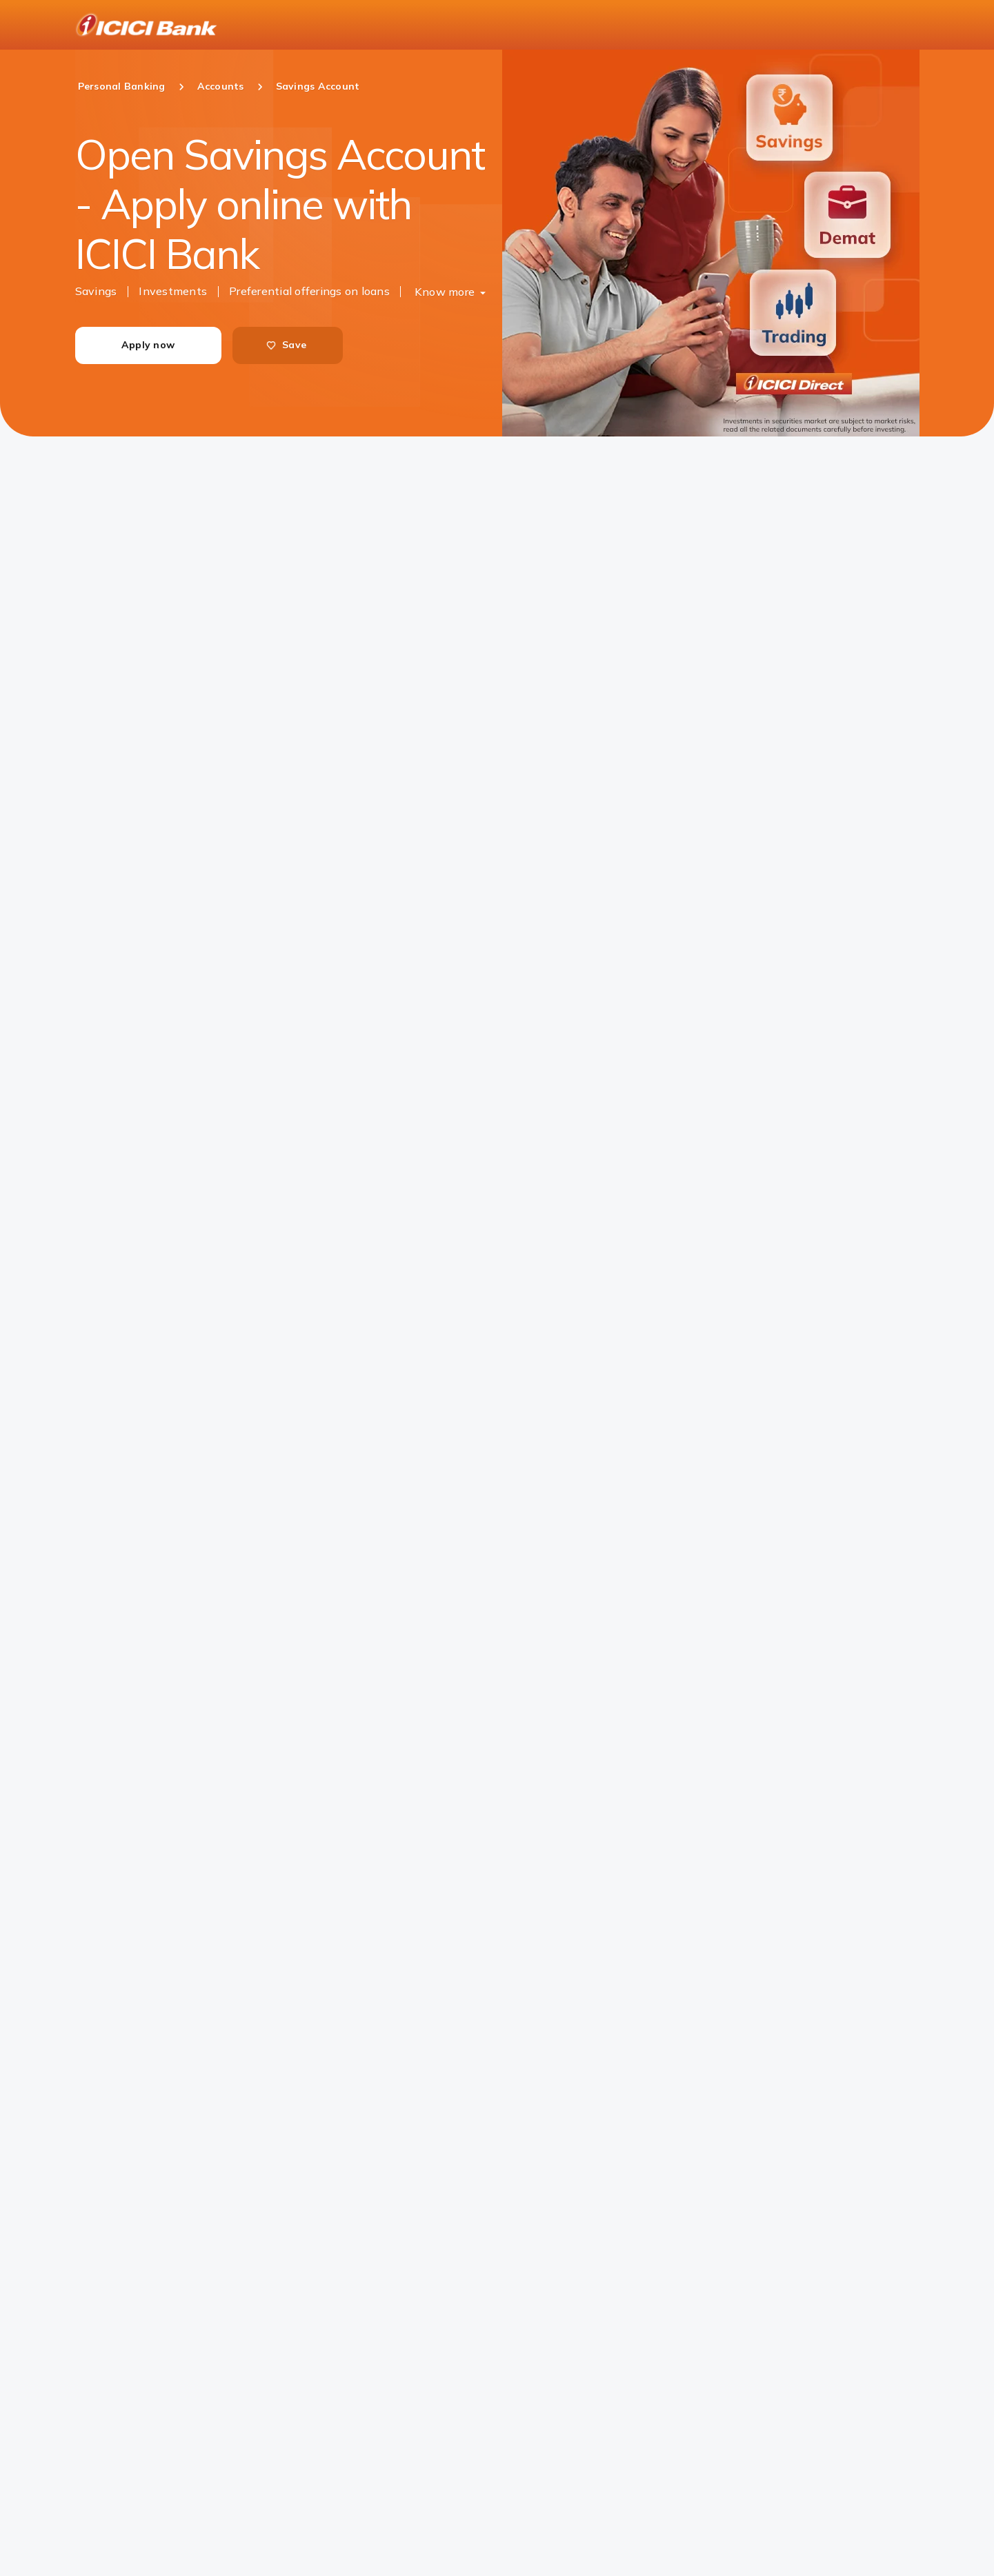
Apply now (148, 345)
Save (286, 345)
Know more (445, 292)
